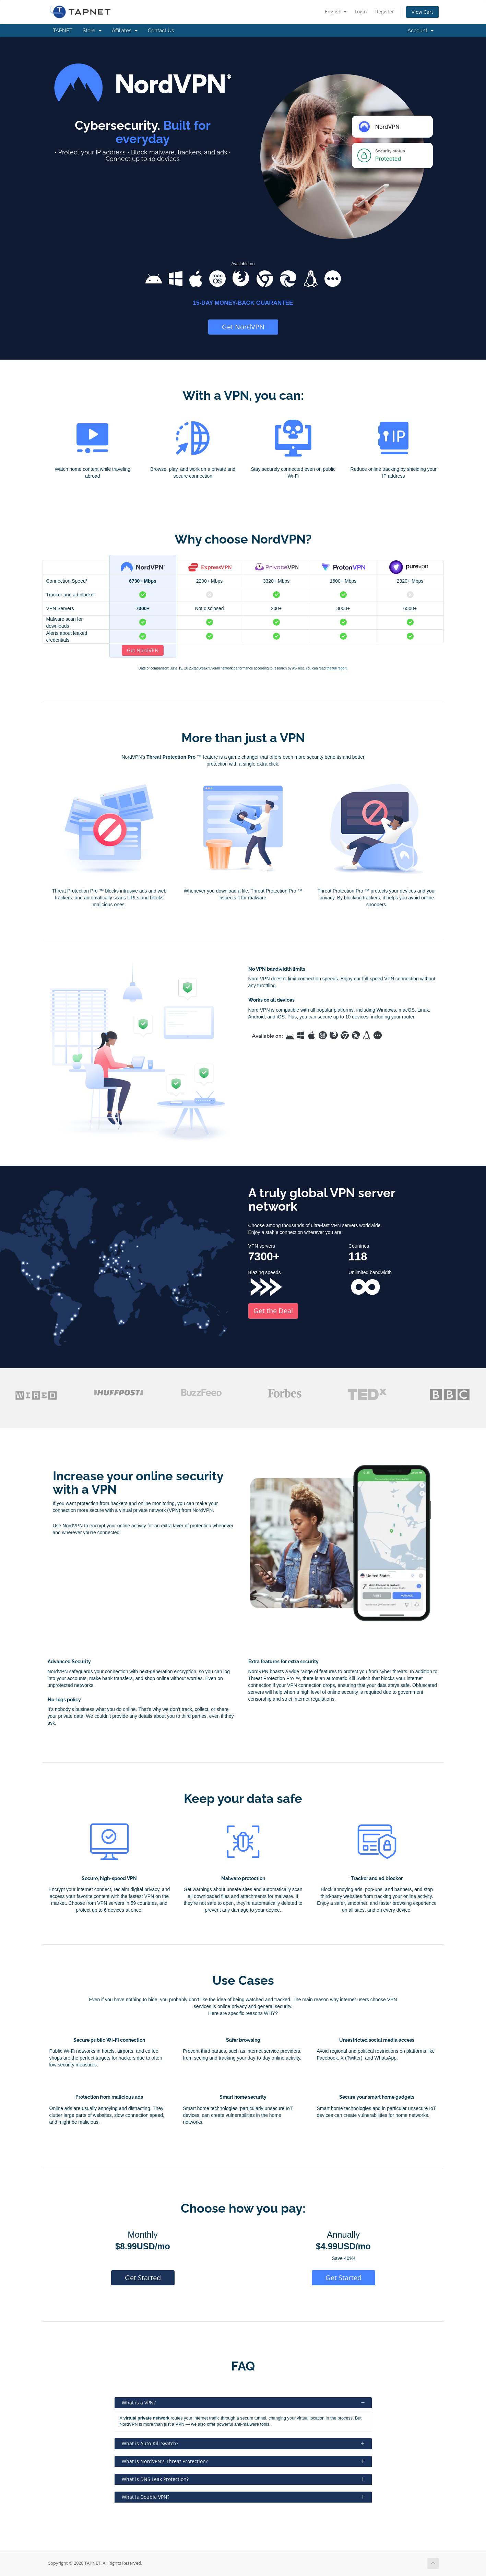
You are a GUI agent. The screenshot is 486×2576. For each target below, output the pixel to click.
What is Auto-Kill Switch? (243, 2443)
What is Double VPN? (243, 2497)
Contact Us (161, 30)
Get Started (143, 2277)
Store (92, 30)
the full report (336, 668)
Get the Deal (273, 1310)
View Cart (422, 12)
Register (384, 11)
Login (361, 11)
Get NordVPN (243, 326)
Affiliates (125, 30)
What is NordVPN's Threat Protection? (243, 2461)
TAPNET (62, 30)
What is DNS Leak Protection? (243, 2479)
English (335, 11)
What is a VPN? (243, 2402)
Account (420, 30)
